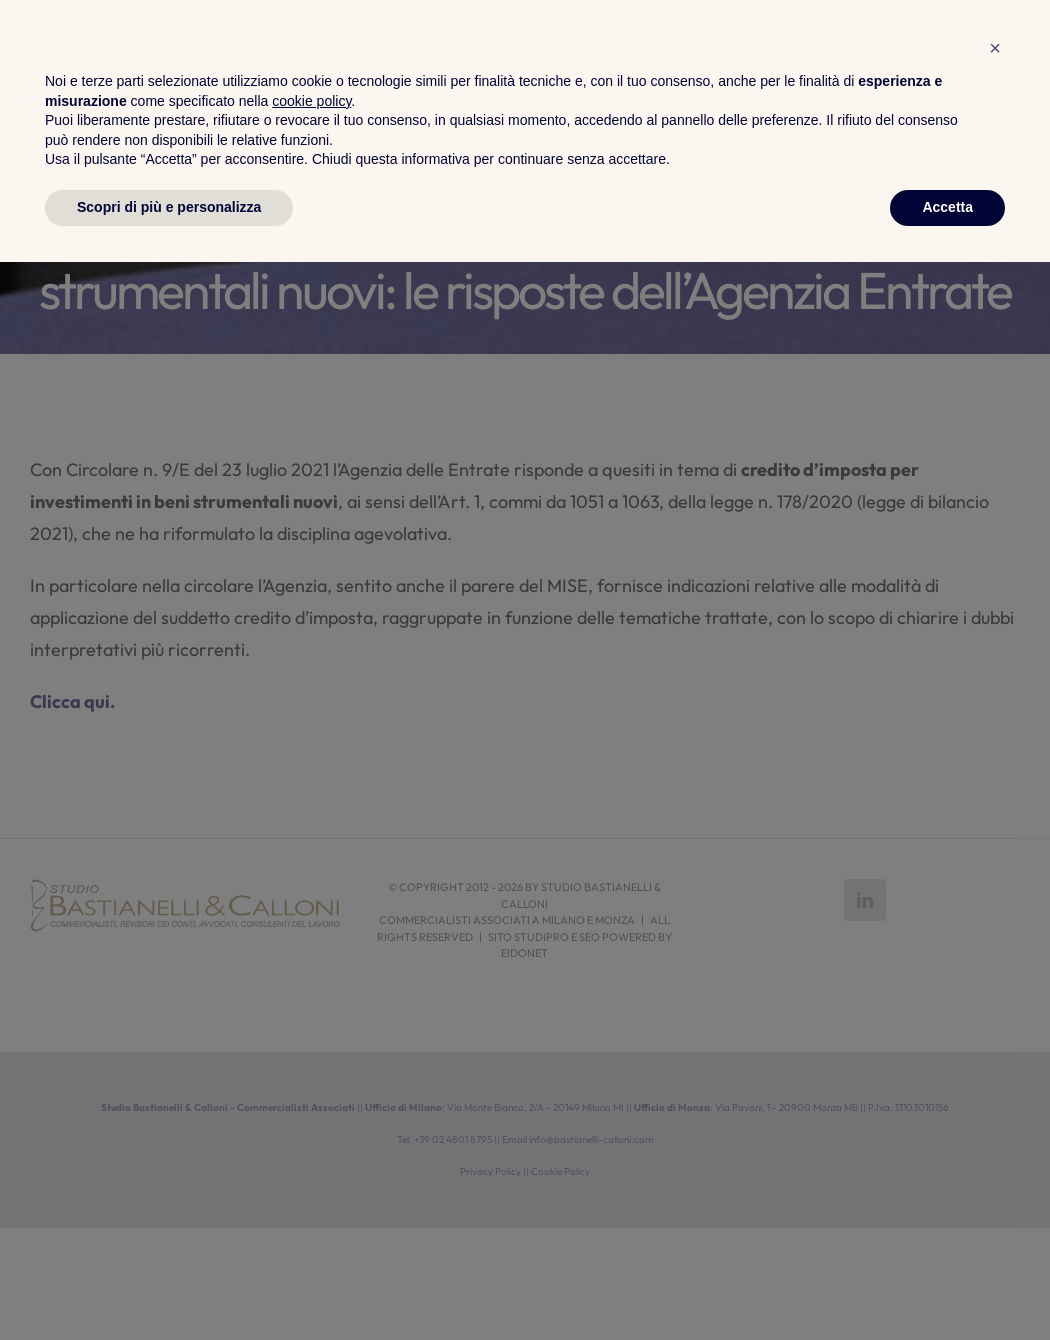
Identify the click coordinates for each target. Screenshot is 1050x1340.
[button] (995, 1126)
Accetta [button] (947, 1285)
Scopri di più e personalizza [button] (169, 1285)
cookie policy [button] (311, 1179)
